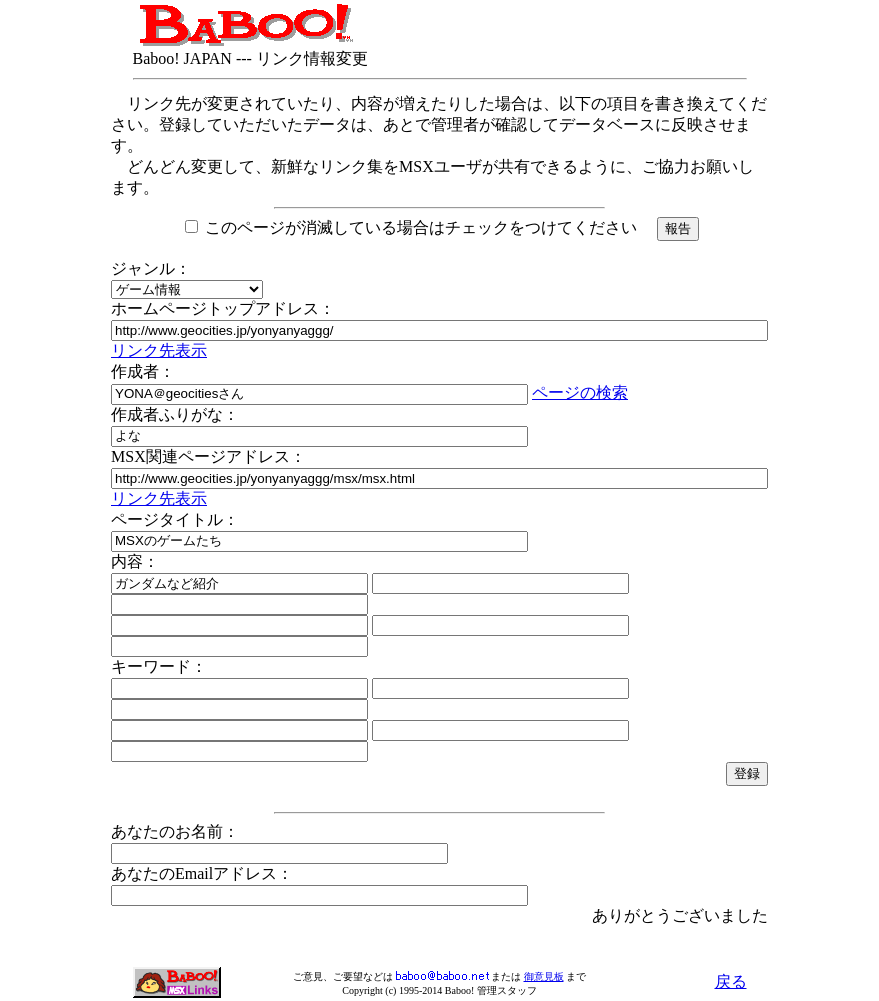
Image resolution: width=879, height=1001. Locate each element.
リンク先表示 (159, 350)
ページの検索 (580, 392)
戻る (731, 981)
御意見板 (544, 976)
